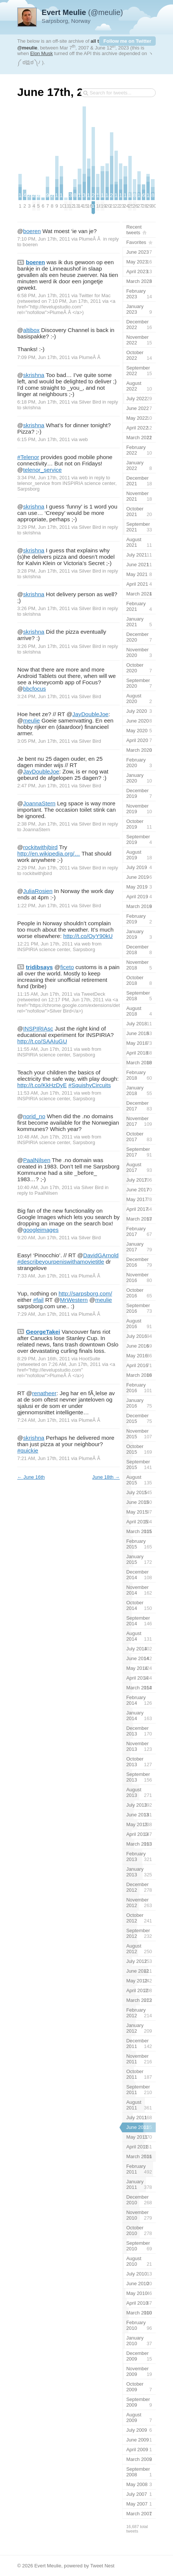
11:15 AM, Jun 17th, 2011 (44, 994)
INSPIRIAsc (38, 1028)
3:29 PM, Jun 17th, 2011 (43, 527)
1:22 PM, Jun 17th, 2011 (43, 905)
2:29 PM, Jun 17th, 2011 (43, 868)
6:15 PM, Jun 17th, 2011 (43, 439)
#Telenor (28, 457)
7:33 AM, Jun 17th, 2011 (43, 1276)
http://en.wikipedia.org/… (48, 853)
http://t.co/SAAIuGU (42, 1041)
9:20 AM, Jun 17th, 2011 (43, 1237)
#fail (38, 1300)
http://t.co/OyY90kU (88, 936)
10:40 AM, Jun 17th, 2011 (44, 1187)
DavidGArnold (101, 1255)
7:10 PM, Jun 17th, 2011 (43, 239)
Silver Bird (90, 402)
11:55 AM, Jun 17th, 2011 (44, 1049)
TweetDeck (93, 994)
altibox (31, 330)
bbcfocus (34, 688)
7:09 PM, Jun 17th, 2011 (43, 357)
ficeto (67, 967)
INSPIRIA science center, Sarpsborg (56, 949)
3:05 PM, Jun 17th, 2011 (43, 741)
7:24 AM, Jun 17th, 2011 (43, 1420)
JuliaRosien (38, 891)
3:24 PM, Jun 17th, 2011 (43, 696)
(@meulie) (82, 12)
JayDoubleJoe (90, 714)
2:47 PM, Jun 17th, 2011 (43, 785)
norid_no (34, 1116)
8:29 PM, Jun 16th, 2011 (43, 1358)
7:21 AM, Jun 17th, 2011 (43, 1458)
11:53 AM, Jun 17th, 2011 (44, 1093)
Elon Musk (41, 53)
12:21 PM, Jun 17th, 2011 (45, 944)
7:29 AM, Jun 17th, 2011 (43, 1314)
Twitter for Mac (95, 295)
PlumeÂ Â (90, 239)
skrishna (33, 375)
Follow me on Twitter (127, 41)
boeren (32, 231)
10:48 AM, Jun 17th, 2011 (44, 1137)
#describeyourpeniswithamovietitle (60, 1261)
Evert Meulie (47, 2566)
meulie (31, 720)
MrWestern (74, 1300)
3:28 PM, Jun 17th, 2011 (43, 571)
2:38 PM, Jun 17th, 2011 (43, 824)
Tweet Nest (102, 2566)
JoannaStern (39, 803)
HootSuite (89, 1358)
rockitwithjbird (40, 847)
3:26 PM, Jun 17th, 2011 (43, 608)
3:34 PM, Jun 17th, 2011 (43, 477)
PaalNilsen (36, 1160)
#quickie (27, 1450)
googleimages (41, 1230)
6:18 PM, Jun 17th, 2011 (43, 402)
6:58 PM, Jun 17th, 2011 (43, 295)
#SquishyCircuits (89, 1085)
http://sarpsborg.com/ (85, 1293)
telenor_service (42, 470)
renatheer (44, 1393)
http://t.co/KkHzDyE (42, 1085)
